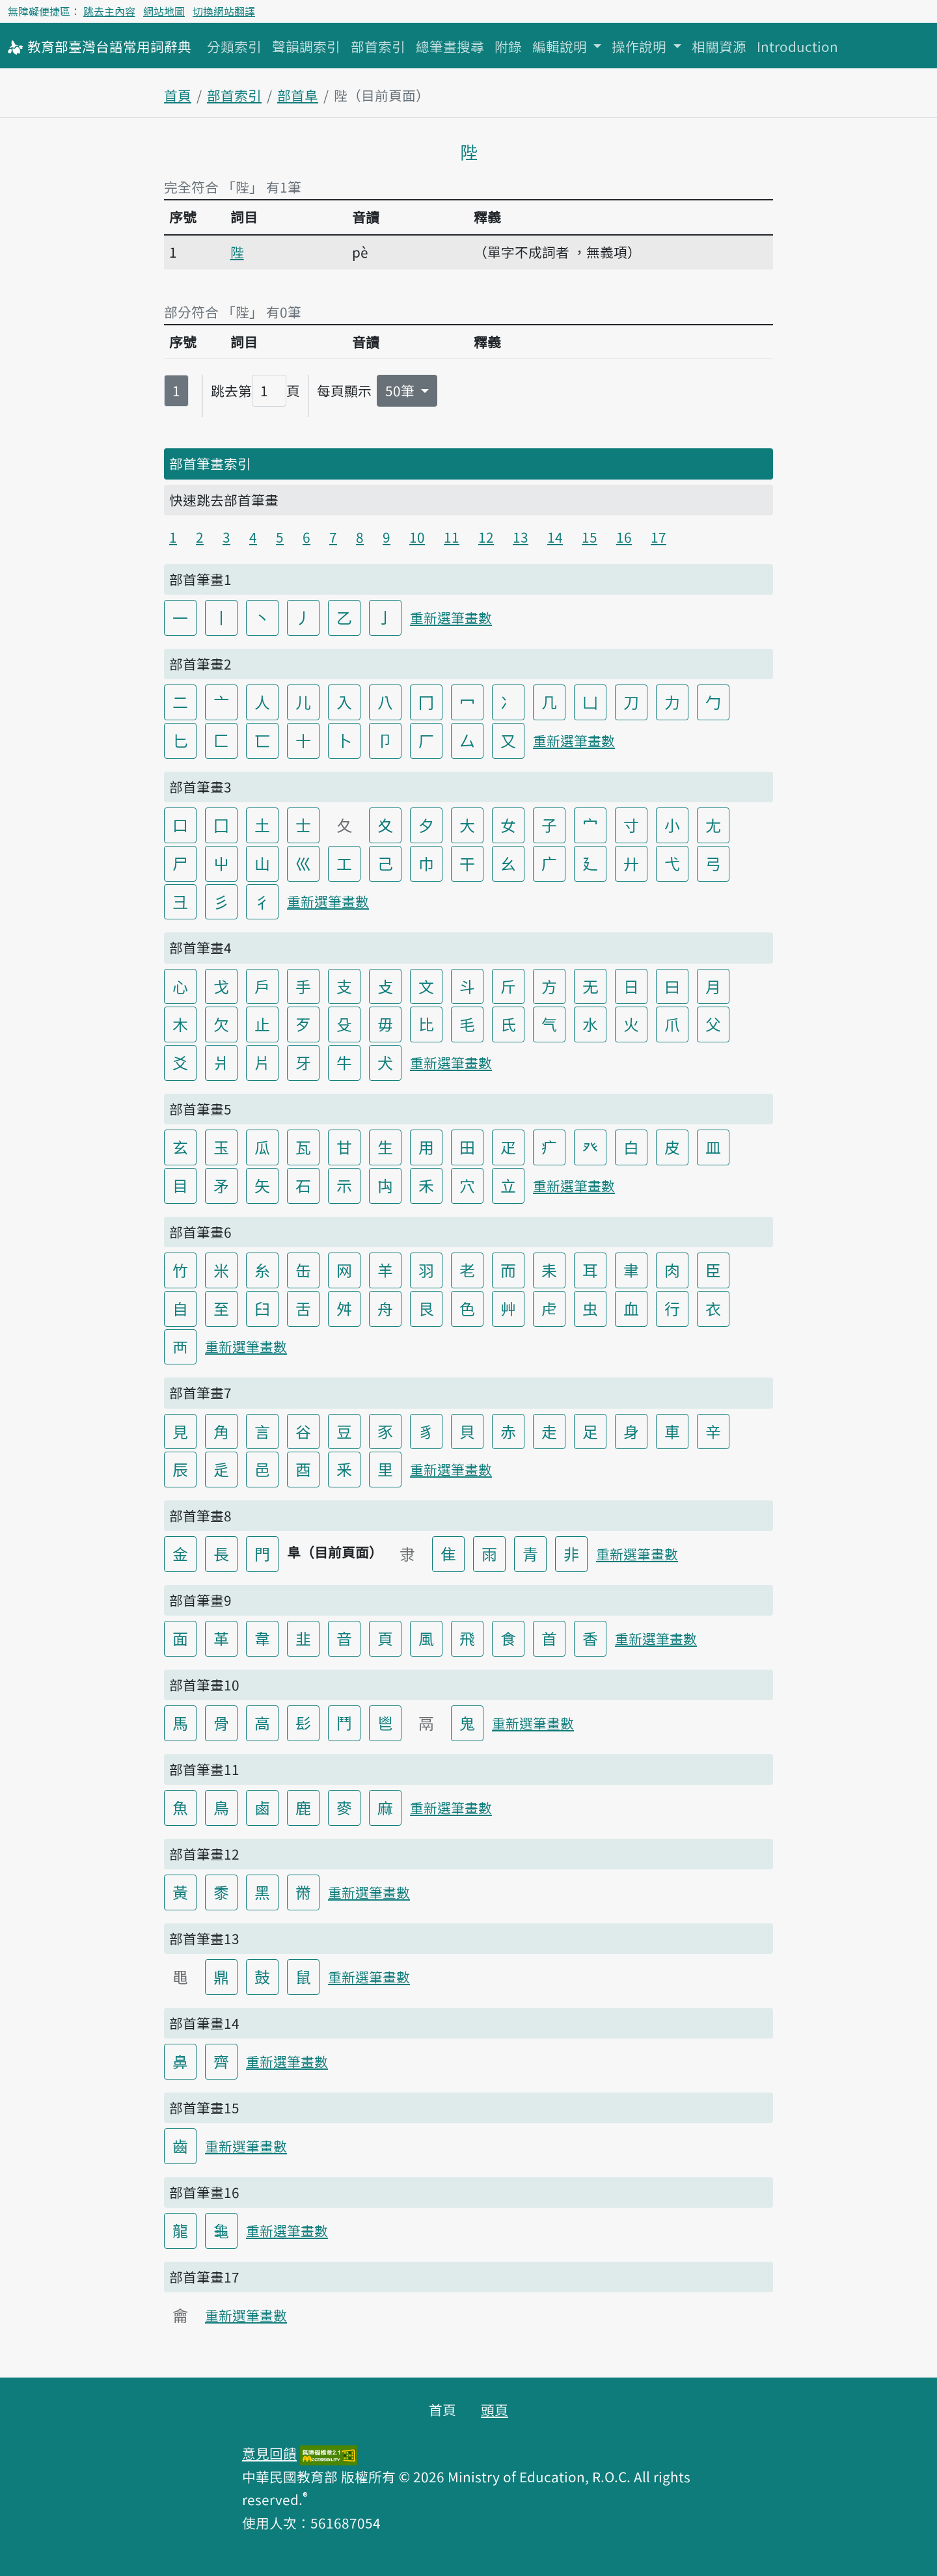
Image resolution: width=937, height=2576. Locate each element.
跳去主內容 (109, 11)
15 (589, 537)
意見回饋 (269, 2453)
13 (520, 537)
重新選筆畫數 (451, 617)
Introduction (797, 46)
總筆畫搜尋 (450, 46)
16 (624, 537)
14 (555, 537)
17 (658, 537)
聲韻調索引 (306, 46)
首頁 (177, 95)
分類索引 (234, 46)
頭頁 (494, 2409)
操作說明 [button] (641, 46)
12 (486, 537)
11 (451, 537)
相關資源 (719, 46)
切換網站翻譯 (224, 11)
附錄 (508, 46)
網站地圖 (164, 11)
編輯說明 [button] (561, 46)
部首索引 (378, 46)
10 (417, 537)
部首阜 (297, 95)
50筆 (401, 390)
